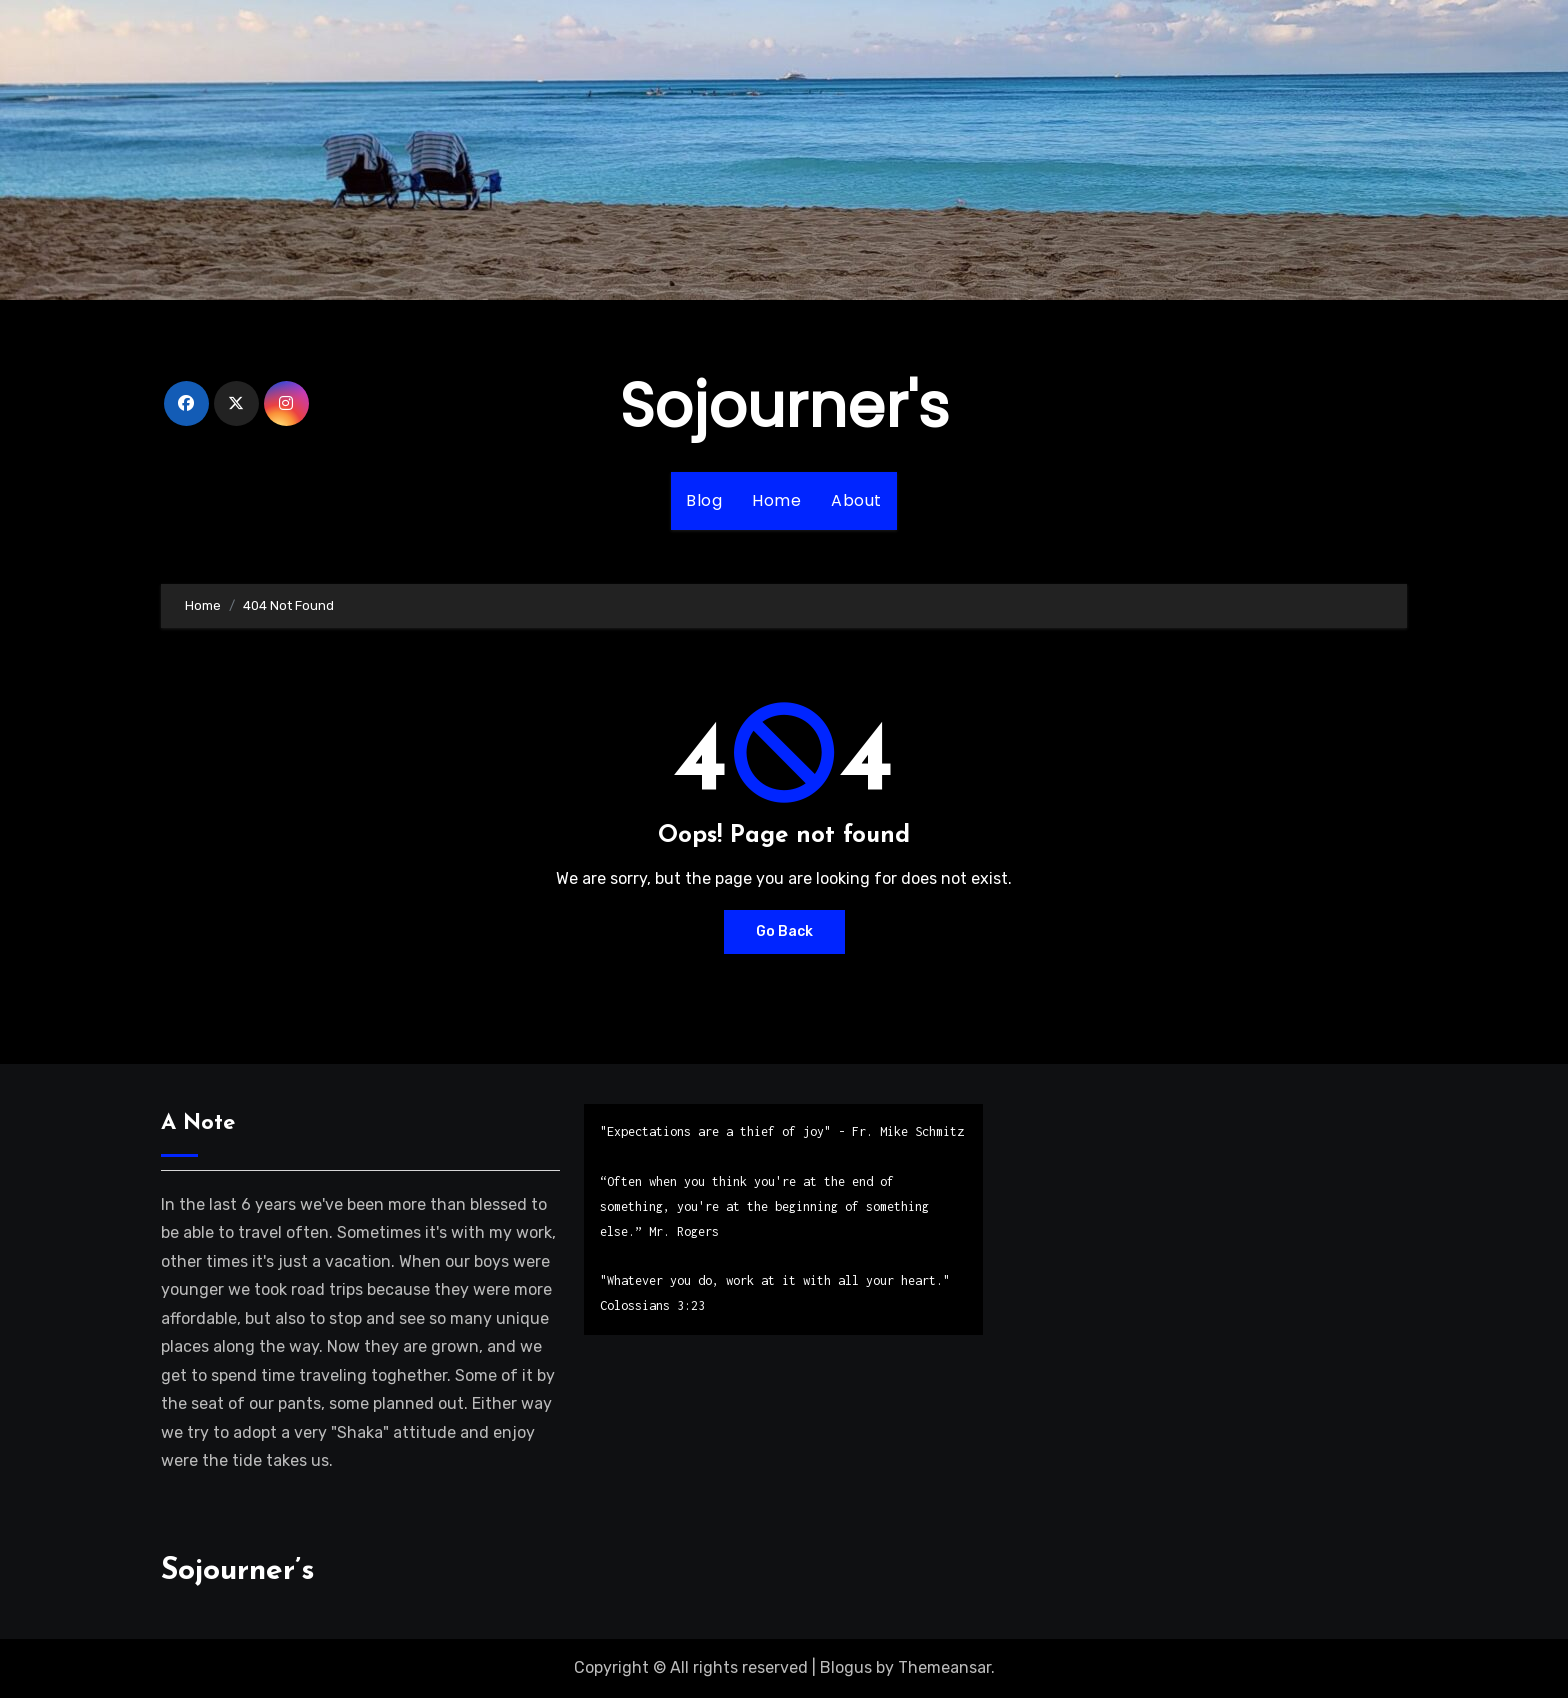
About (856, 500)
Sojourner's (784, 406)
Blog (704, 500)
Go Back (784, 931)
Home (776, 500)
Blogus (846, 1667)
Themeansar (944, 1667)
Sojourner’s (238, 1571)
